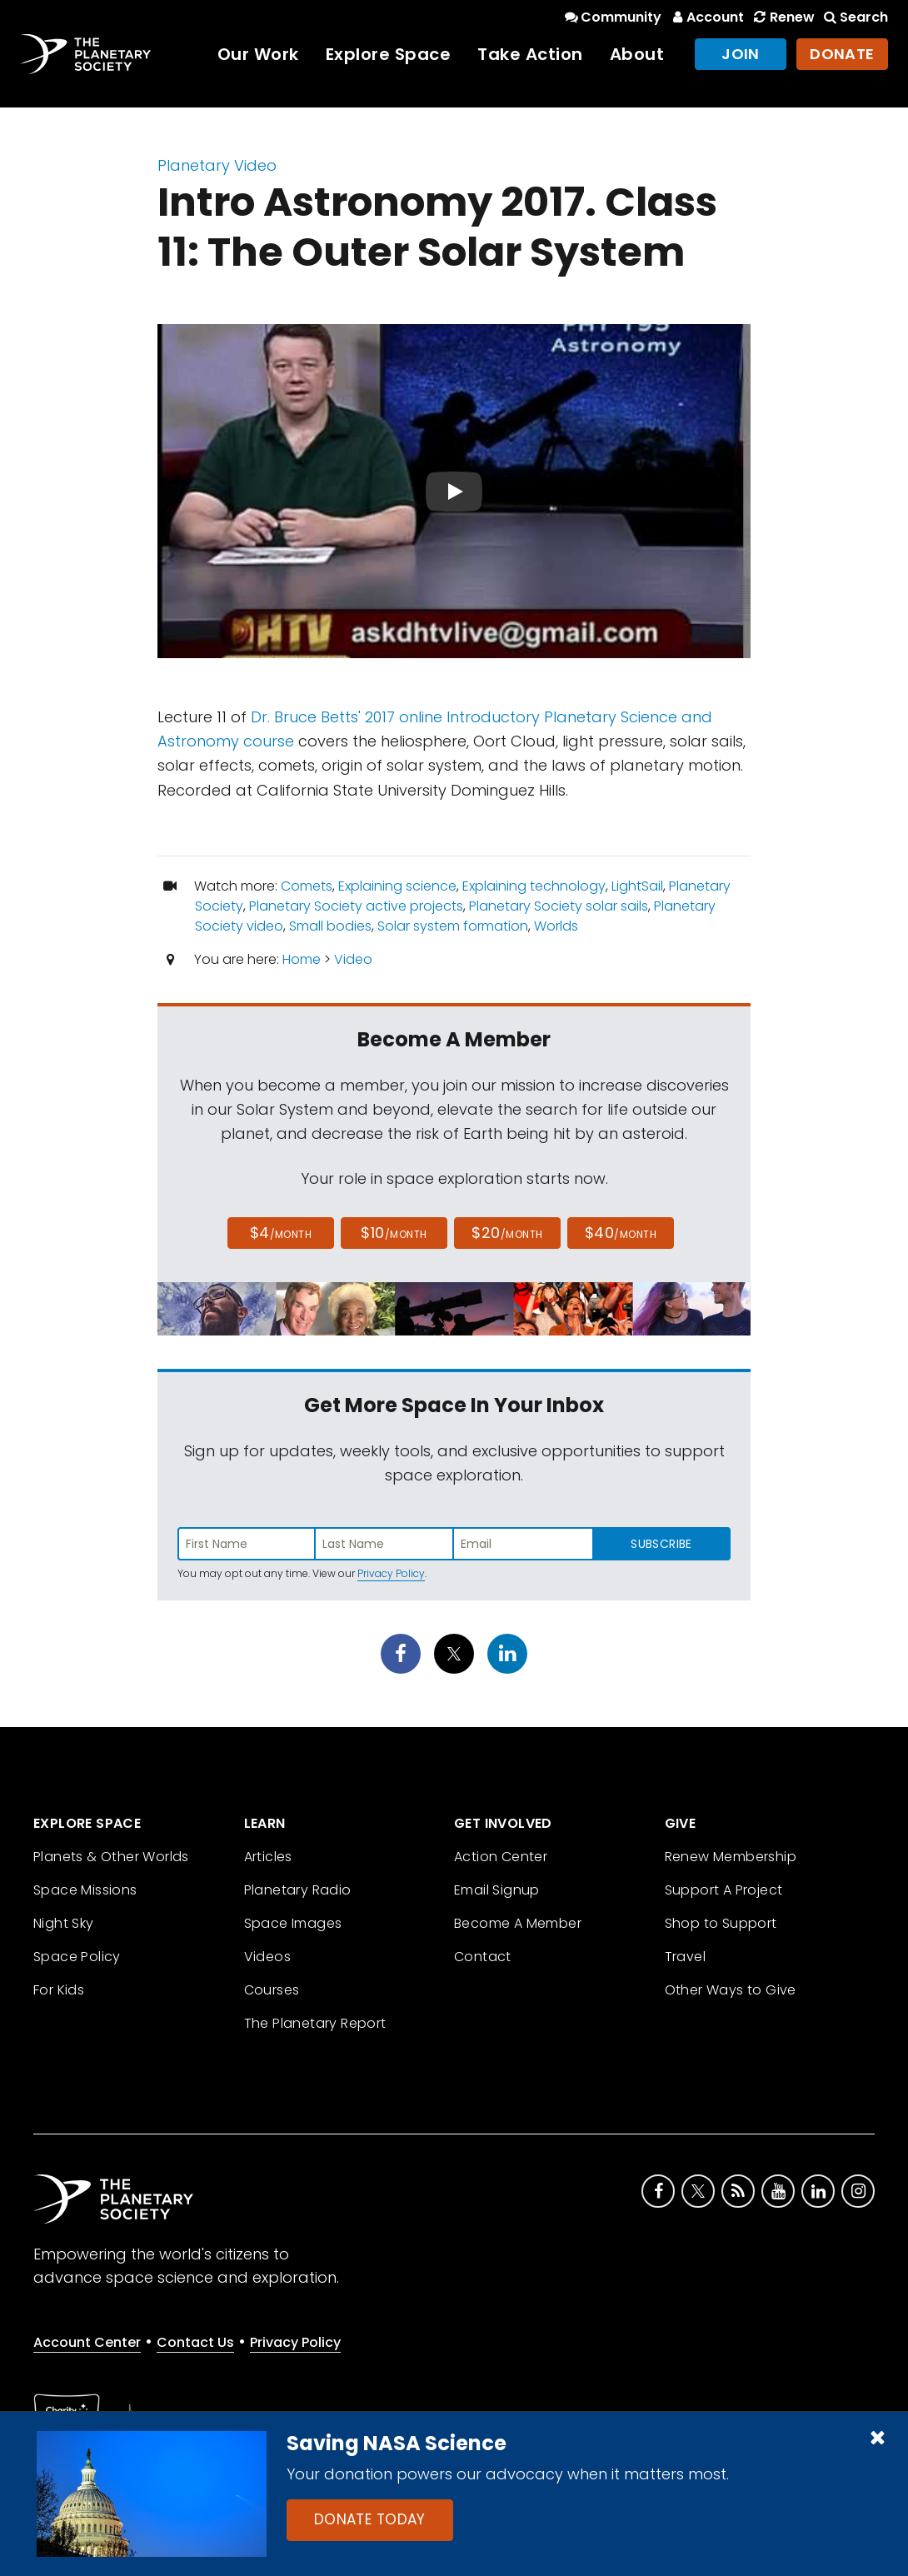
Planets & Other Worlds (111, 1856)
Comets (306, 886)
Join (740, 53)
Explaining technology (534, 886)
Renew (782, 17)
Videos (267, 1956)
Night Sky (63, 1923)
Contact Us (195, 2342)
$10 (394, 1232)
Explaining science (397, 886)
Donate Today (370, 2519)
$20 (506, 1232)
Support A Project (724, 1890)
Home (301, 959)
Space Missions (85, 1890)
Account (706, 17)
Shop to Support (721, 1923)
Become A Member (517, 1923)
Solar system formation (452, 926)
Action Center (500, 1856)
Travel (685, 1956)
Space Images (293, 1923)
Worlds (556, 926)
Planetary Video (217, 165)
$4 (281, 1232)
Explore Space (389, 54)
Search (854, 17)
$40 (620, 1232)
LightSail (637, 886)
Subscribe (661, 1543)
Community (611, 17)
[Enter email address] (523, 1543)
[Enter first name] (246, 1543)
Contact (482, 1956)
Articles (268, 1856)
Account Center (87, 2342)
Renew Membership (730, 1856)
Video (353, 959)
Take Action (530, 54)
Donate (842, 53)
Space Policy (77, 1956)
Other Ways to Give (730, 1989)
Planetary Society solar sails (558, 906)
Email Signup (497, 1890)
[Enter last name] (385, 1543)
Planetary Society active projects (356, 906)
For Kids (58, 1989)
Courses (272, 1989)
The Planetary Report (315, 2023)
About (637, 54)
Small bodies (330, 926)
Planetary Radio (298, 1890)
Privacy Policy (391, 1573)
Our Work (258, 54)
